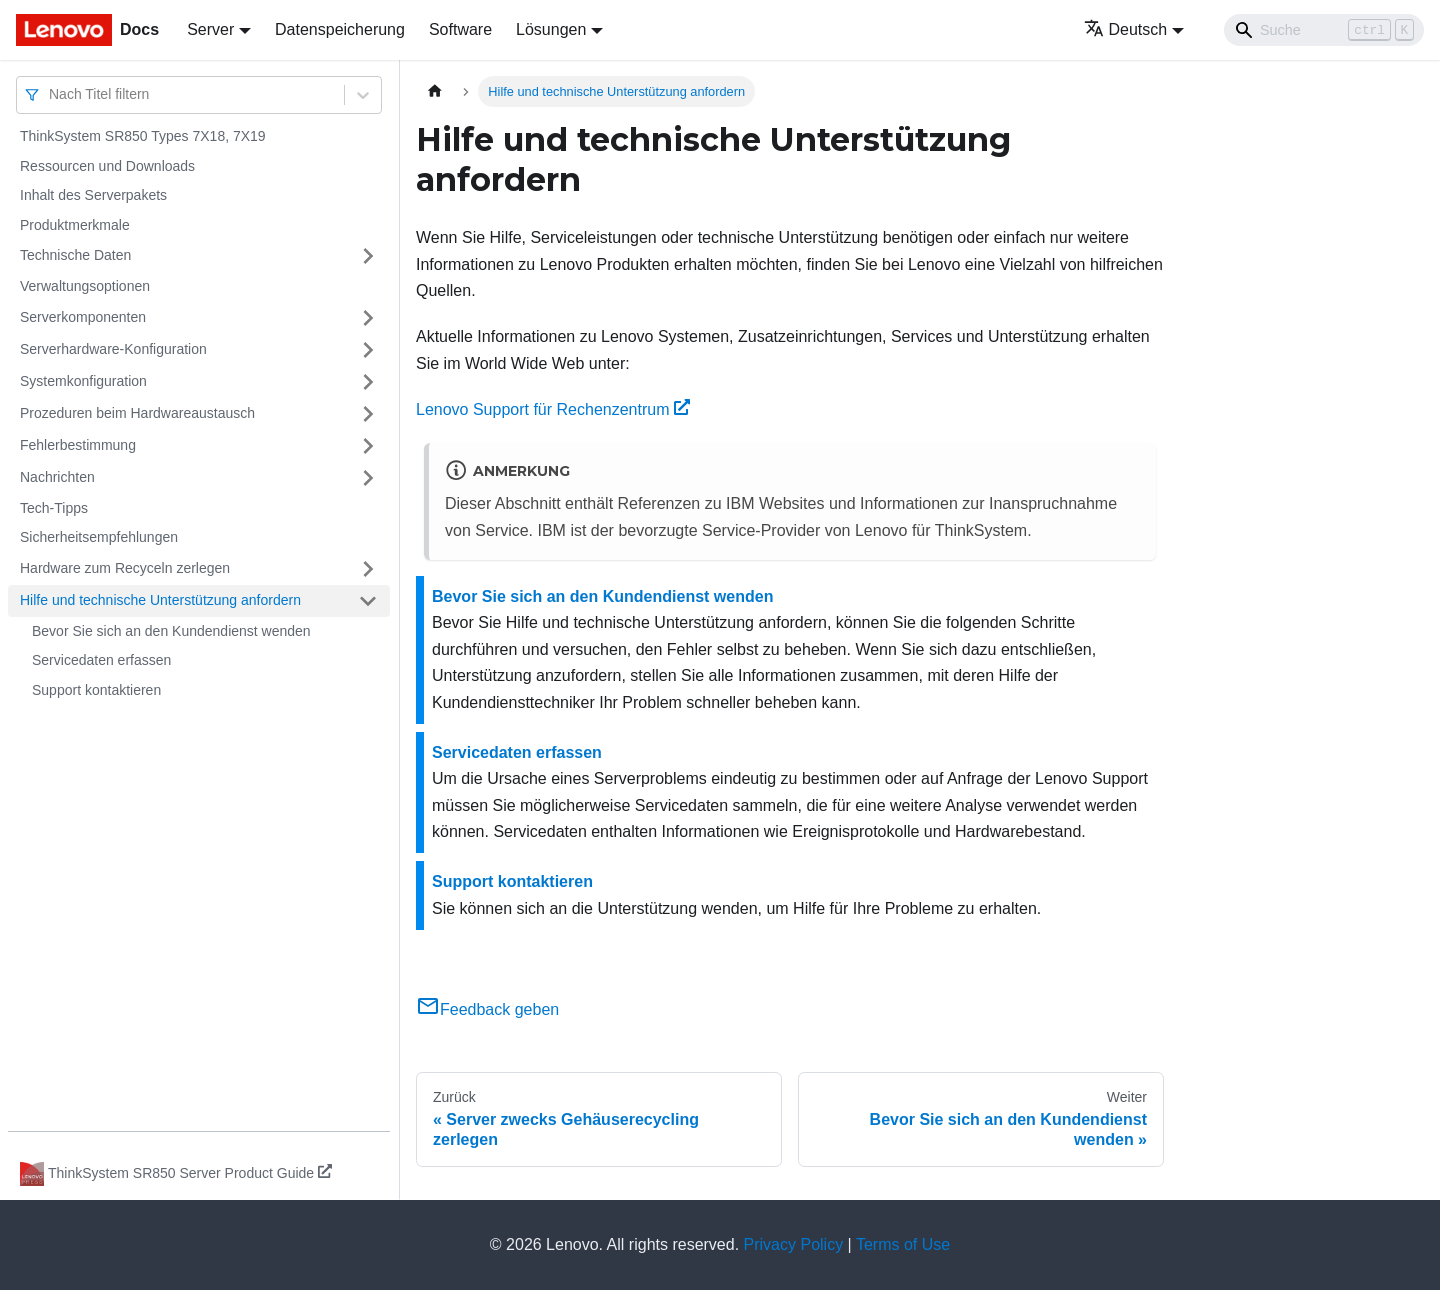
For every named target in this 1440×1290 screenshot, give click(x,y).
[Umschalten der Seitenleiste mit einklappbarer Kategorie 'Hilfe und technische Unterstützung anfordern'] (368, 601)
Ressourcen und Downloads (107, 166)
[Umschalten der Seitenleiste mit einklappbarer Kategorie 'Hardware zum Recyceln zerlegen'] (368, 569)
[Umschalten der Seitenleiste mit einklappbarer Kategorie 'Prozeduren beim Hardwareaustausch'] (368, 414)
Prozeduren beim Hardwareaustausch (137, 413)
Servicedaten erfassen (101, 660)
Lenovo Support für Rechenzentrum (553, 409)
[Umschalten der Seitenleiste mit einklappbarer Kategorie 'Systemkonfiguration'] (368, 382)
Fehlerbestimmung (78, 445)
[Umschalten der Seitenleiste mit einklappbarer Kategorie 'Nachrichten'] (368, 478)
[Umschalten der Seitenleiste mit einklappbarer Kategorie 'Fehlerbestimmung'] (368, 446)
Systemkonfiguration (83, 381)
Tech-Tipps (54, 508)
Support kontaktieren (96, 690)
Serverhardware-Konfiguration (113, 349)
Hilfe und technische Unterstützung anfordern (160, 600)
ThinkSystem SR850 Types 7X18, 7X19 (143, 136)
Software (460, 29)
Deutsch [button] (1126, 29)
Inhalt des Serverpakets (93, 195)
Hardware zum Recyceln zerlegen (125, 568)
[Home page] (435, 91)
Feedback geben (487, 1009)
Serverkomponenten (83, 317)
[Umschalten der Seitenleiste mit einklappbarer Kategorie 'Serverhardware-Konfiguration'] (368, 350)
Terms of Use (903, 1244)
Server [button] (210, 29)
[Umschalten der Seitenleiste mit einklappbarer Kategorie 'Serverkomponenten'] (368, 318)
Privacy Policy (794, 1244)
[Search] (1324, 30)
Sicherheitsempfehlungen (99, 537)
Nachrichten (57, 477)
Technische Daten (75, 255)
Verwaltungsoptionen (85, 286)
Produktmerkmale (75, 225)
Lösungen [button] (551, 29)
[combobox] (51, 94)
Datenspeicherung (340, 29)
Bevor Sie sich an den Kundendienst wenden (171, 631)
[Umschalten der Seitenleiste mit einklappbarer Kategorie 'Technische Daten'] (368, 256)
